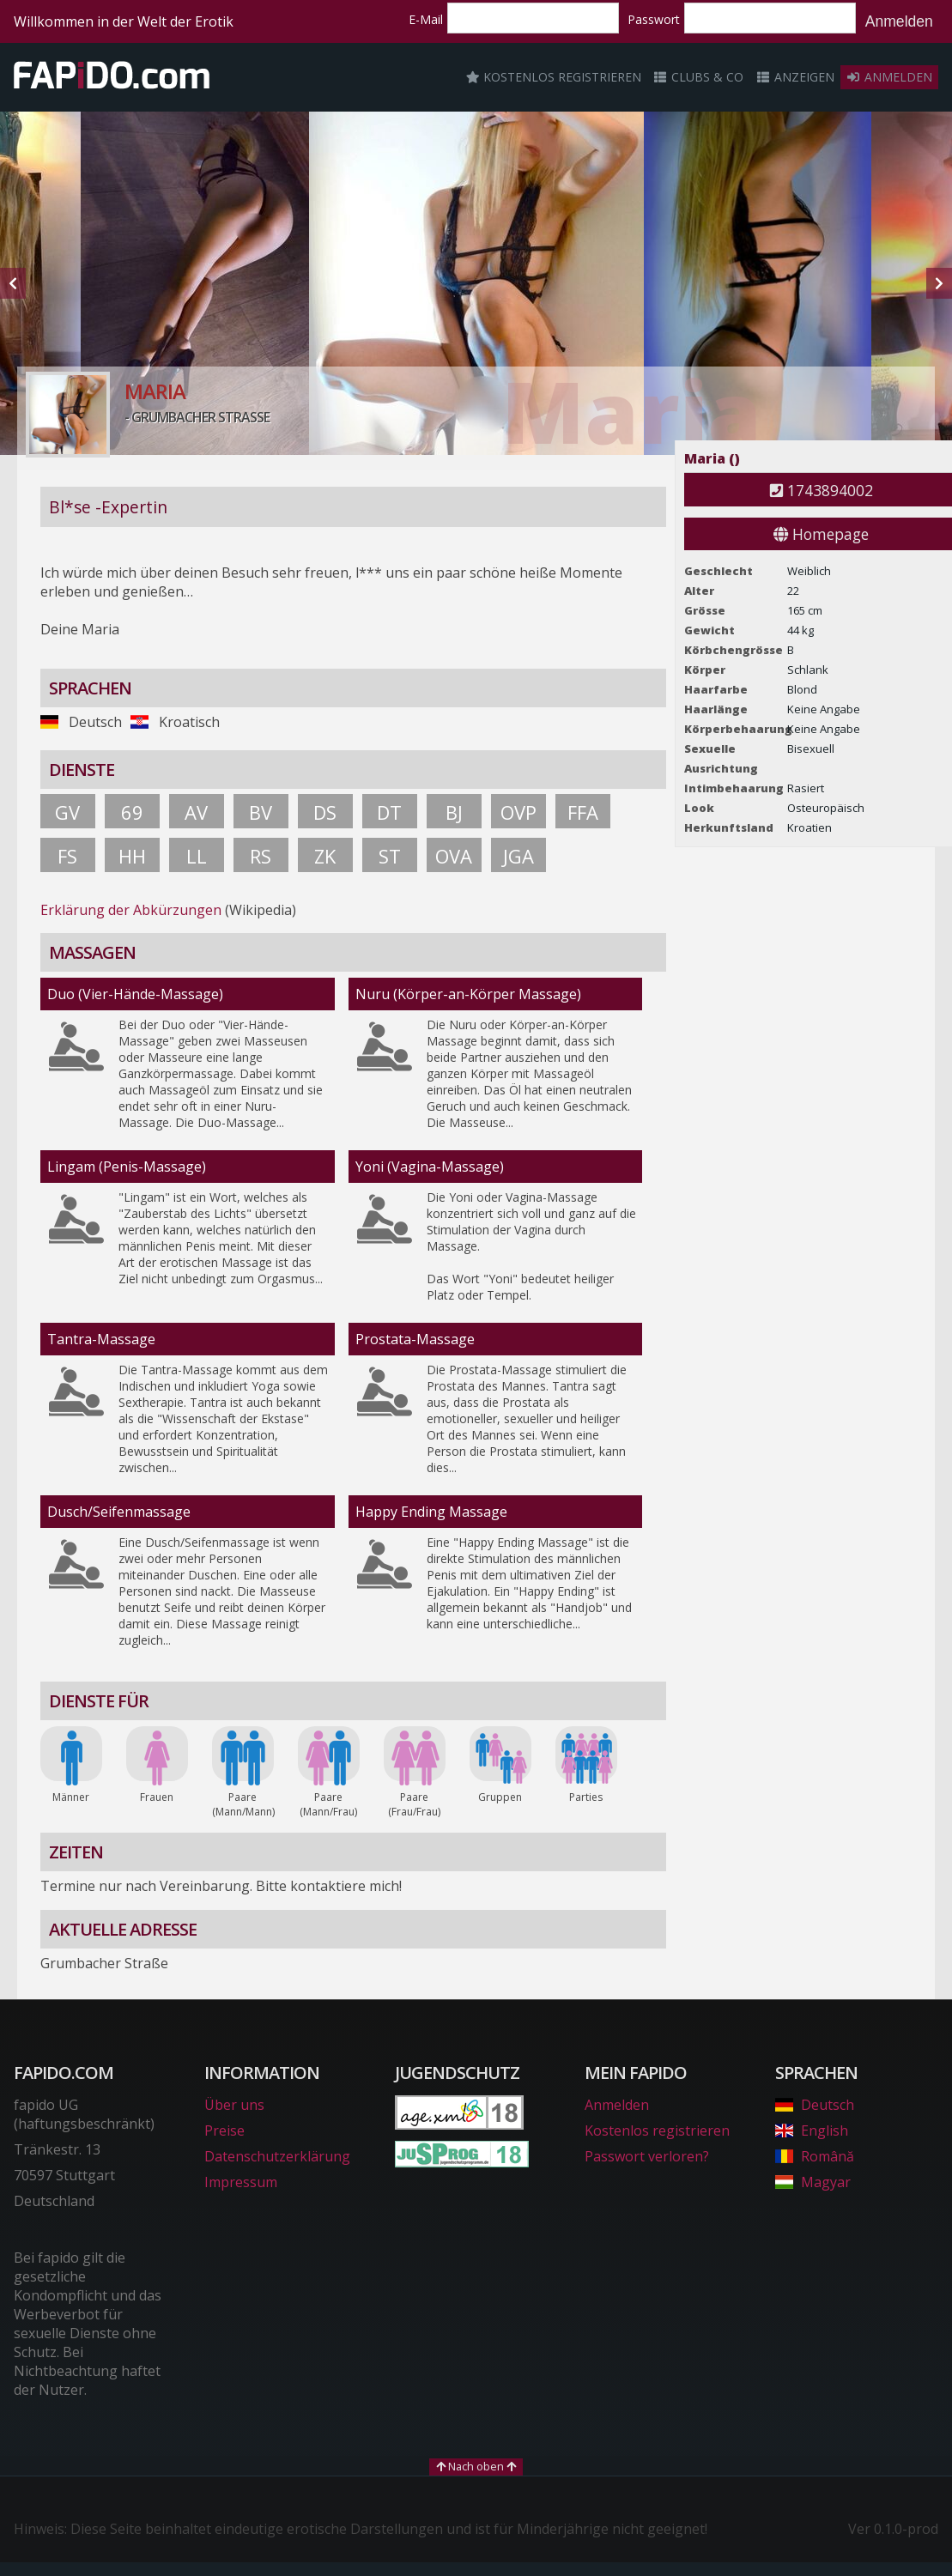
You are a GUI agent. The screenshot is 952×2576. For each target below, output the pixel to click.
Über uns (234, 2104)
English (811, 2130)
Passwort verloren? (647, 2156)
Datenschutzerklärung (277, 2156)
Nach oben (476, 2466)
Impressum (240, 2182)
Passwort (654, 19)
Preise (224, 2130)
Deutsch (814, 2104)
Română (814, 2156)
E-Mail (426, 19)
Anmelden (899, 21)
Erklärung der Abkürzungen (130, 909)
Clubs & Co (698, 77)
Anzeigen (794, 77)
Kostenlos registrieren (553, 77)
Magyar (812, 2182)
